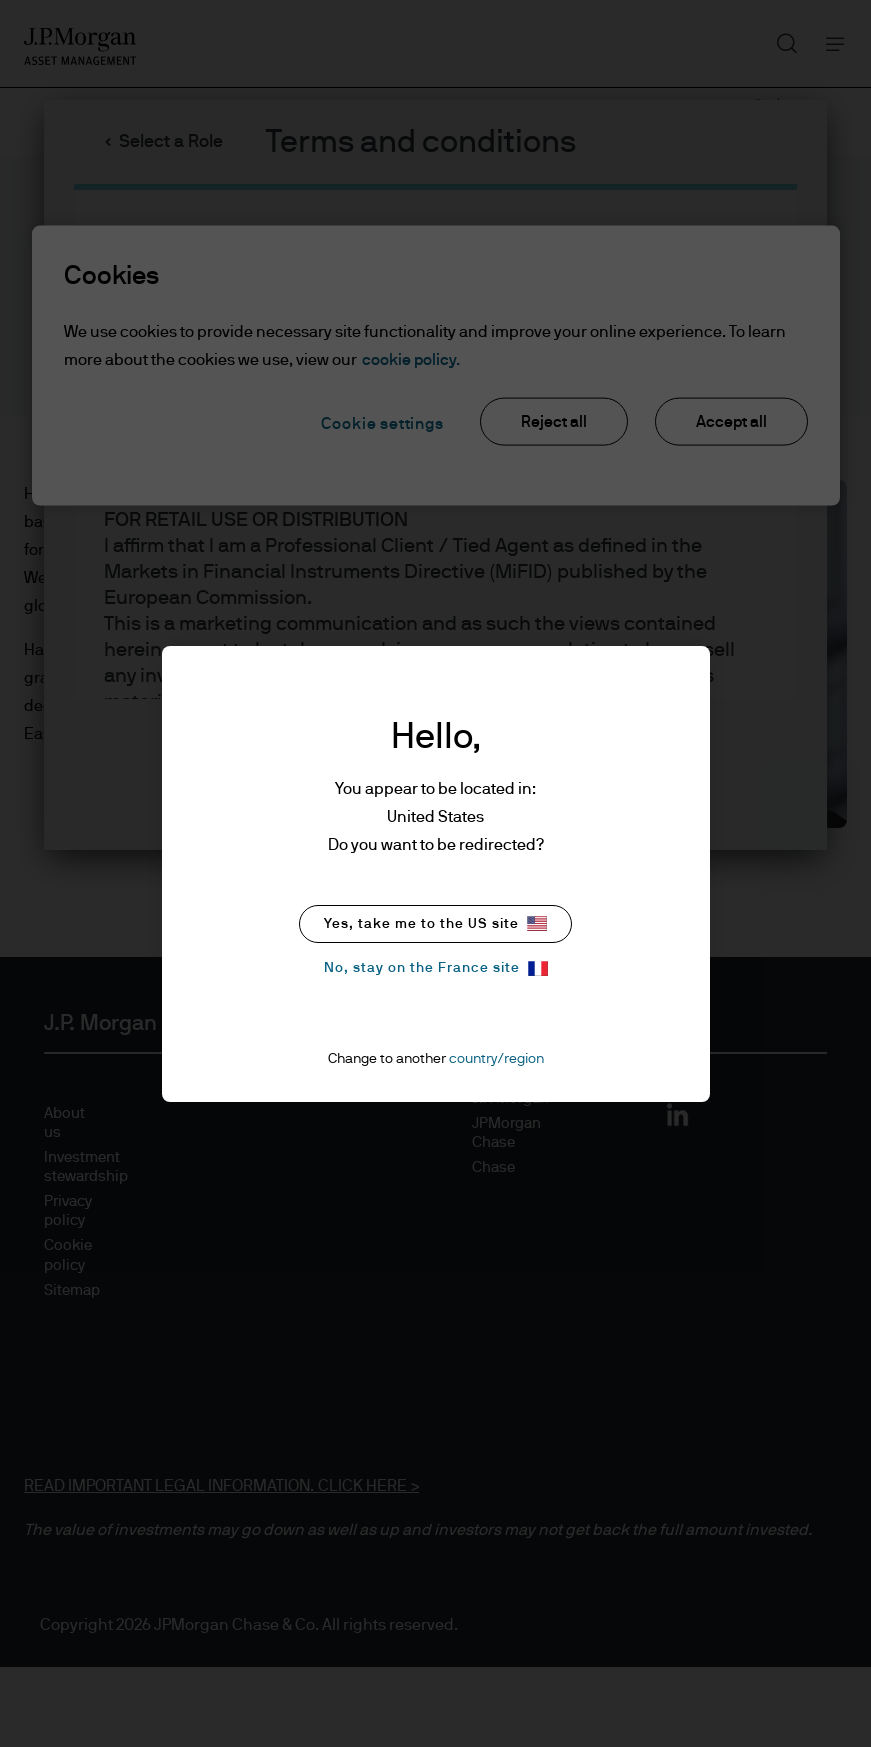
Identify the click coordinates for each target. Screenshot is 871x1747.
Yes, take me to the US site (435, 923)
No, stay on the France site (436, 968)
